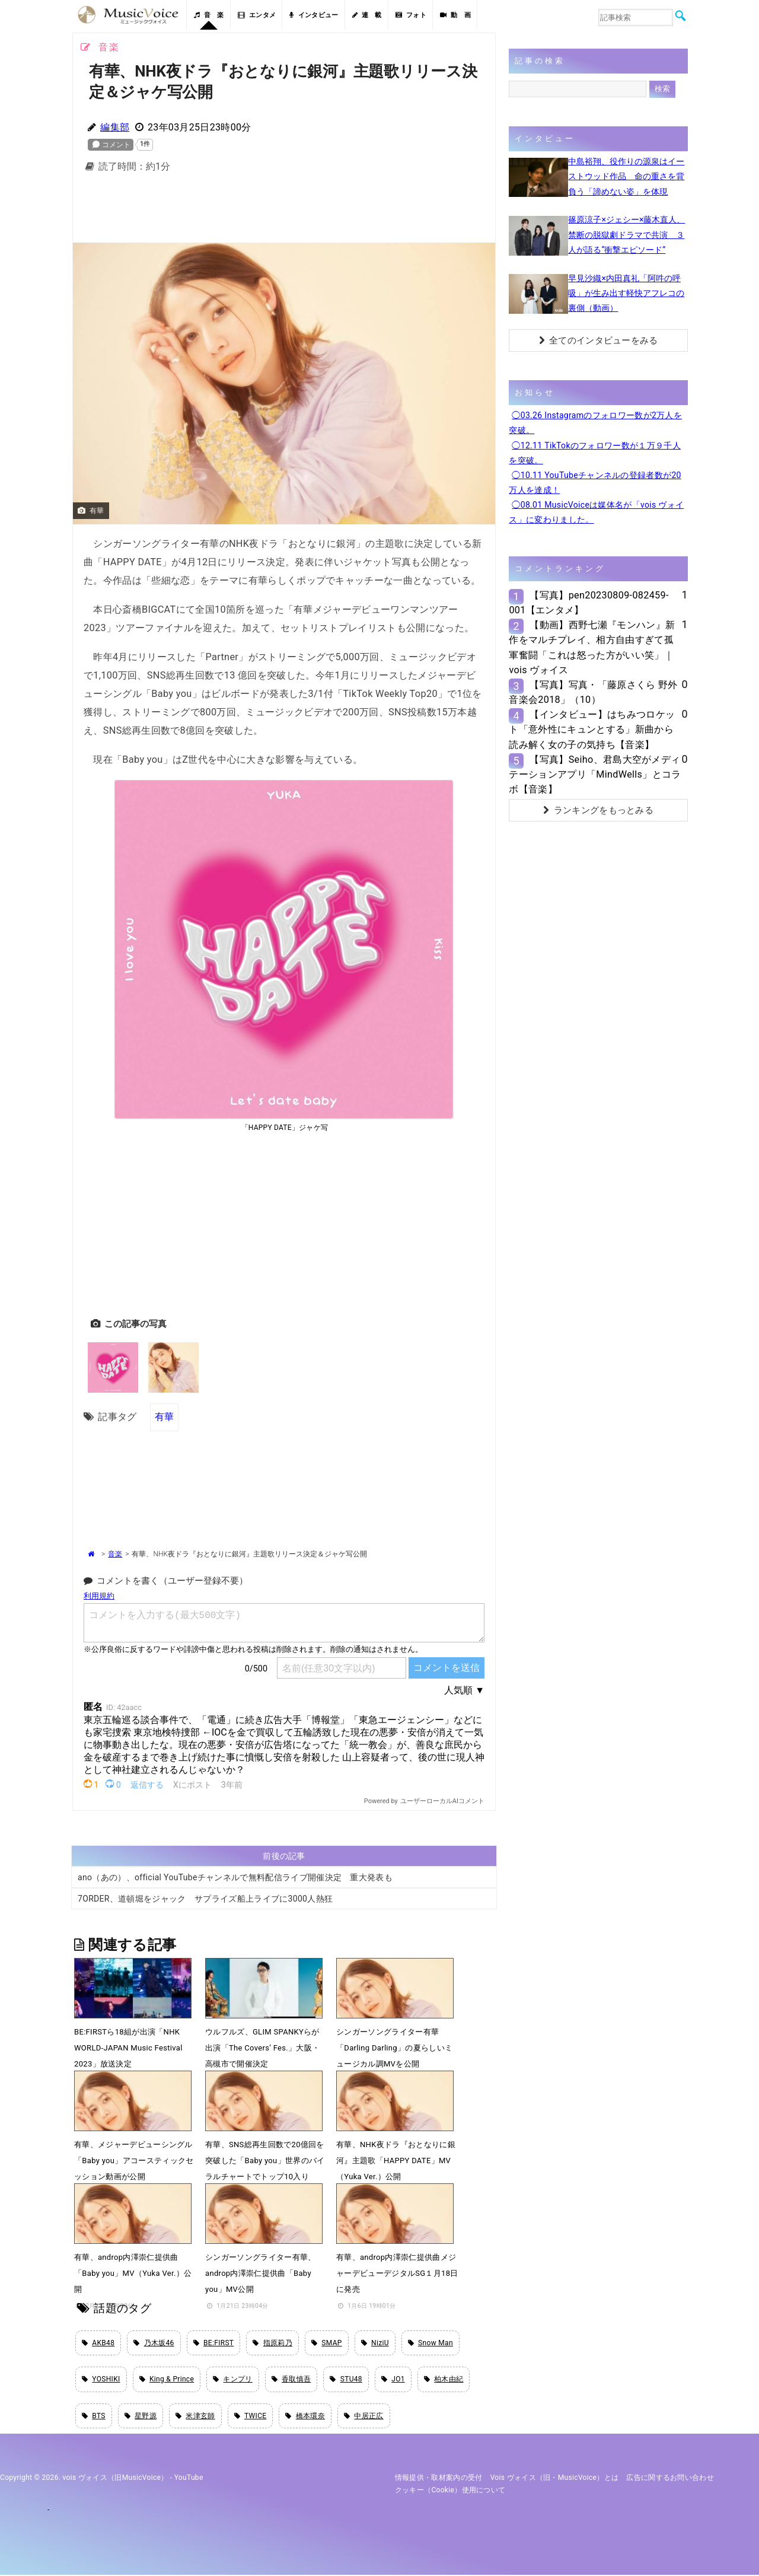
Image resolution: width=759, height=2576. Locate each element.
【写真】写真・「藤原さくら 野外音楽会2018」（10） (593, 692)
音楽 (115, 1553)
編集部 (114, 127)
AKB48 (98, 2343)
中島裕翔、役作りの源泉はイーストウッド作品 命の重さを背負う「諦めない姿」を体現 (626, 176)
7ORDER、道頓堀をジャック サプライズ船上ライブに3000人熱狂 (205, 1898)
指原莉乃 (272, 2343)
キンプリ (233, 2380)
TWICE (250, 2417)
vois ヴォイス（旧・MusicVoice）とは (554, 2479)
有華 (164, 1416)
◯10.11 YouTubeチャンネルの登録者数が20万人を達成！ (595, 482)
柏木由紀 (444, 2380)
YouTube (188, 2479)
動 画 (455, 15)
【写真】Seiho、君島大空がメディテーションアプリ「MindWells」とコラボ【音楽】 (595, 774)
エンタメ (257, 15)
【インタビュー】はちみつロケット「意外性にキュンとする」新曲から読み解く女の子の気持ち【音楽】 (592, 729)
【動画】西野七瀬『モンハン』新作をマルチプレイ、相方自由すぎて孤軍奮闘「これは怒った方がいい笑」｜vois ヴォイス (592, 647)
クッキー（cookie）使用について (450, 2491)
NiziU (375, 2343)
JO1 (393, 2380)
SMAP (326, 2343)
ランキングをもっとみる (598, 810)
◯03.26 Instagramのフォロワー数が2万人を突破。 (595, 422)
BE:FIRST (213, 2343)
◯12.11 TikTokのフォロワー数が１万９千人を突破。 (595, 453)
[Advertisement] (284, 211)
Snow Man (430, 2343)
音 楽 (209, 15)
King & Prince (166, 2380)
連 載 (367, 15)
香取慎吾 (291, 2380)
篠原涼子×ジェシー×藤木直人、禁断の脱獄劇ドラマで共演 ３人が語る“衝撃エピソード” (626, 234)
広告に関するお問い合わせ (670, 2479)
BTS (94, 2417)
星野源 (141, 2417)
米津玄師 (195, 2417)
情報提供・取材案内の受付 (439, 2479)
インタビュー (313, 15)
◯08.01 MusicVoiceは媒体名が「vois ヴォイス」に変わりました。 (596, 512)
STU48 (346, 2380)
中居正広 (364, 2417)
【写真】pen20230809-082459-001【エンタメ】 (588, 603)
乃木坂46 (153, 2343)
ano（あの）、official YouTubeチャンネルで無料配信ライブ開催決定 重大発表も (235, 1876)
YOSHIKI (101, 2380)
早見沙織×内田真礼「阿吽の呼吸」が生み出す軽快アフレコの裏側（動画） (626, 293)
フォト (411, 15)
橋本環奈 (305, 2417)
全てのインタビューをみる (598, 340)
